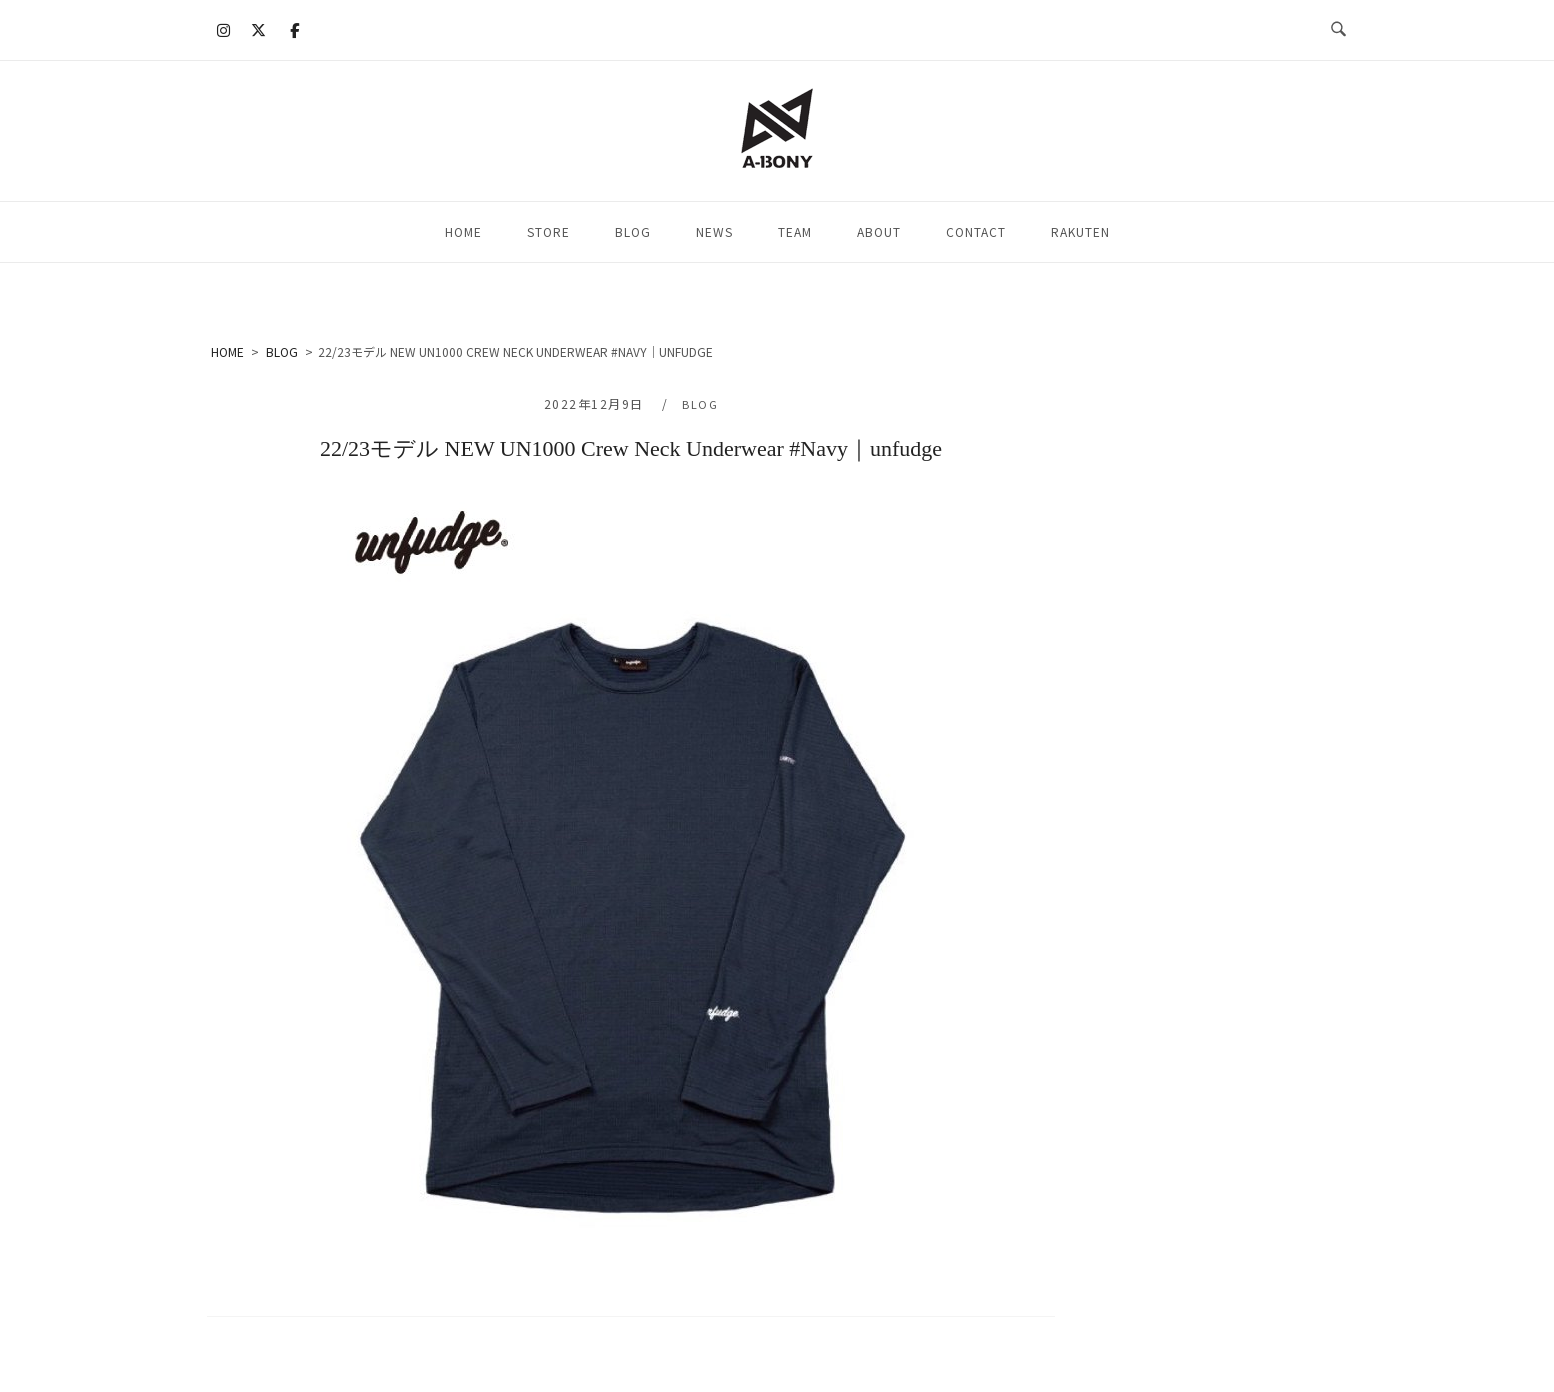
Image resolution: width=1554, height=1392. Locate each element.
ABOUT (879, 231)
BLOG (633, 231)
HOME (463, 231)
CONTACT (976, 231)
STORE (548, 231)
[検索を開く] (1338, 30)
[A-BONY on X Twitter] (259, 30)
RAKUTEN (1080, 231)
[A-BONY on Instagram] (224, 30)
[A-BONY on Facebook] (294, 30)
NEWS (714, 231)
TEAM (795, 231)
